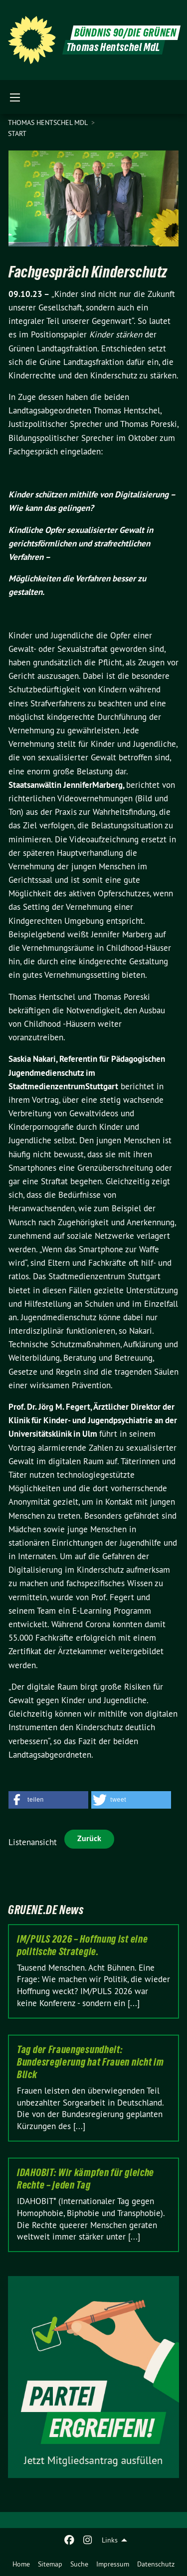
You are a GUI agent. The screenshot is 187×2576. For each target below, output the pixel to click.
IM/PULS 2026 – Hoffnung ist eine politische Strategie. (82, 1945)
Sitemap (50, 2564)
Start (17, 133)
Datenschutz (156, 2564)
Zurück (89, 1838)
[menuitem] (21, 2564)
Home (21, 2564)
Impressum (112, 2564)
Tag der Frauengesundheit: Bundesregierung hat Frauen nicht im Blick (90, 2062)
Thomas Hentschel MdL (48, 122)
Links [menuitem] (110, 2540)
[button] (48, 1800)
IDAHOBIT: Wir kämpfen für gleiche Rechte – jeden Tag (85, 2179)
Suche (79, 2564)
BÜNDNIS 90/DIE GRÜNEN (125, 32)
